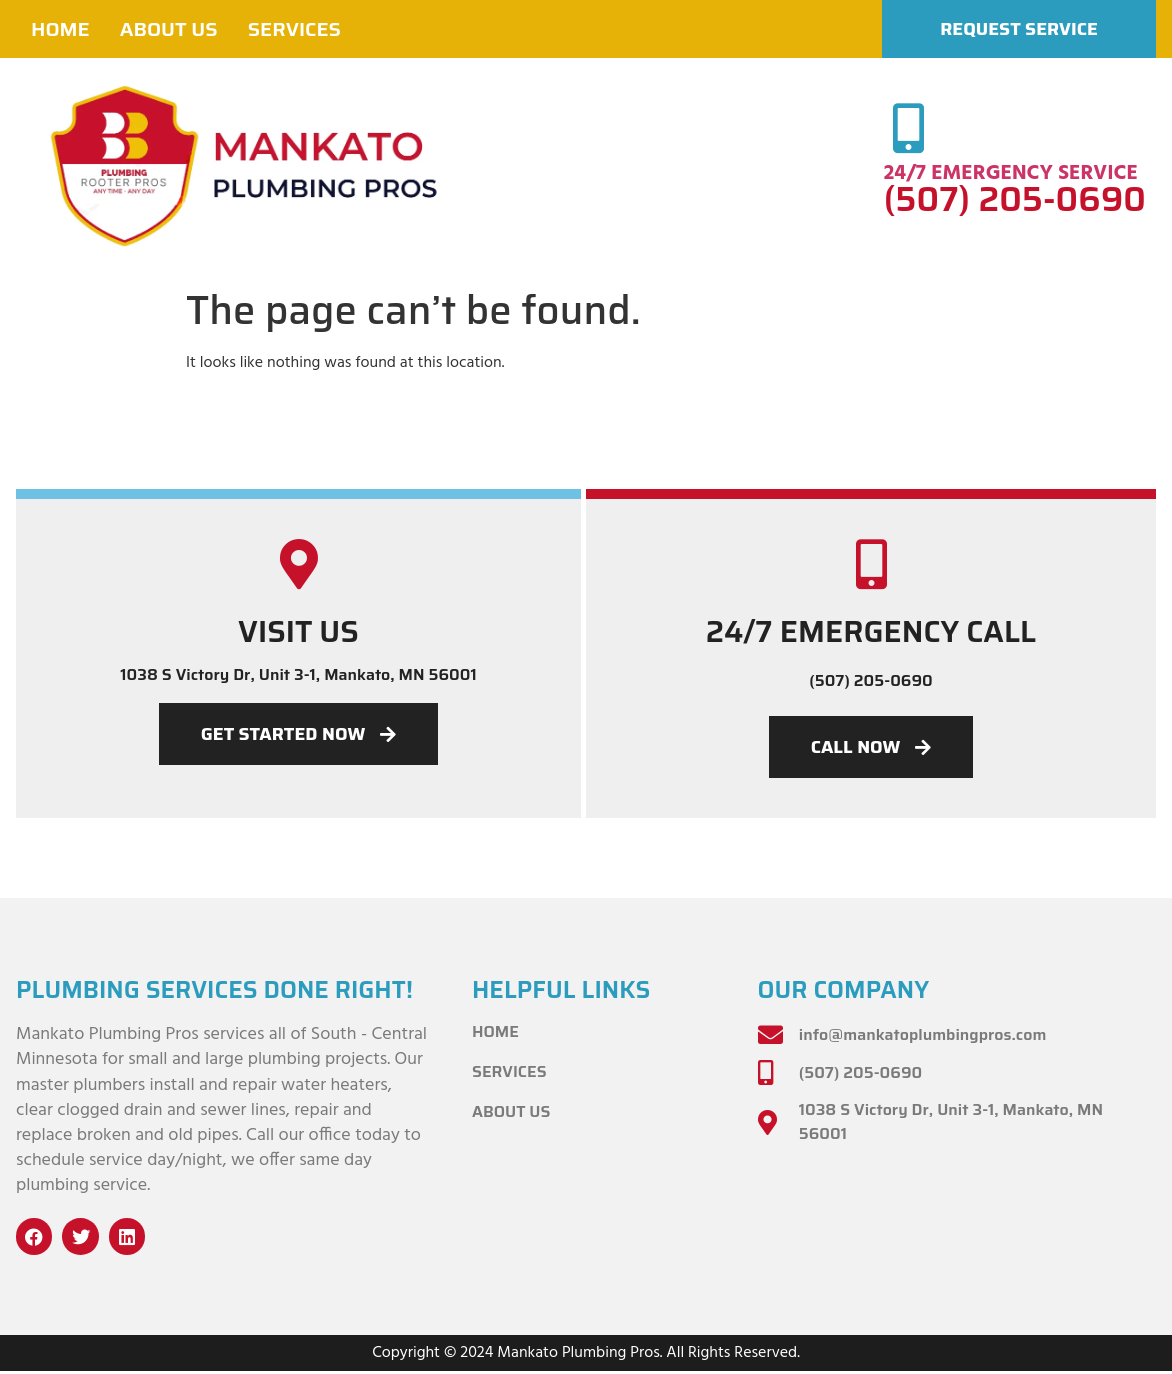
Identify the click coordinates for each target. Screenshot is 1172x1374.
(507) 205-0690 (1015, 199)
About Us (169, 29)
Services (294, 29)
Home (60, 29)
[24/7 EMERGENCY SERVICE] (909, 128)
